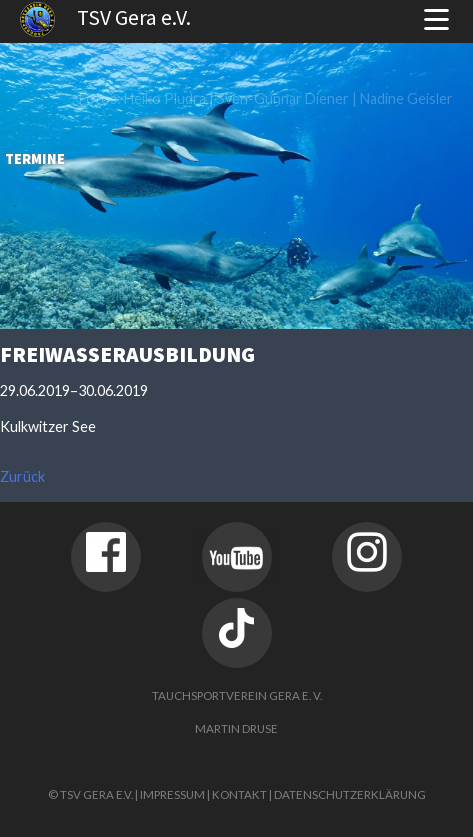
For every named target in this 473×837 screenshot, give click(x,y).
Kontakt (239, 794)
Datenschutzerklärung (350, 794)
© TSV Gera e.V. (90, 794)
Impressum (172, 794)
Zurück (22, 476)
